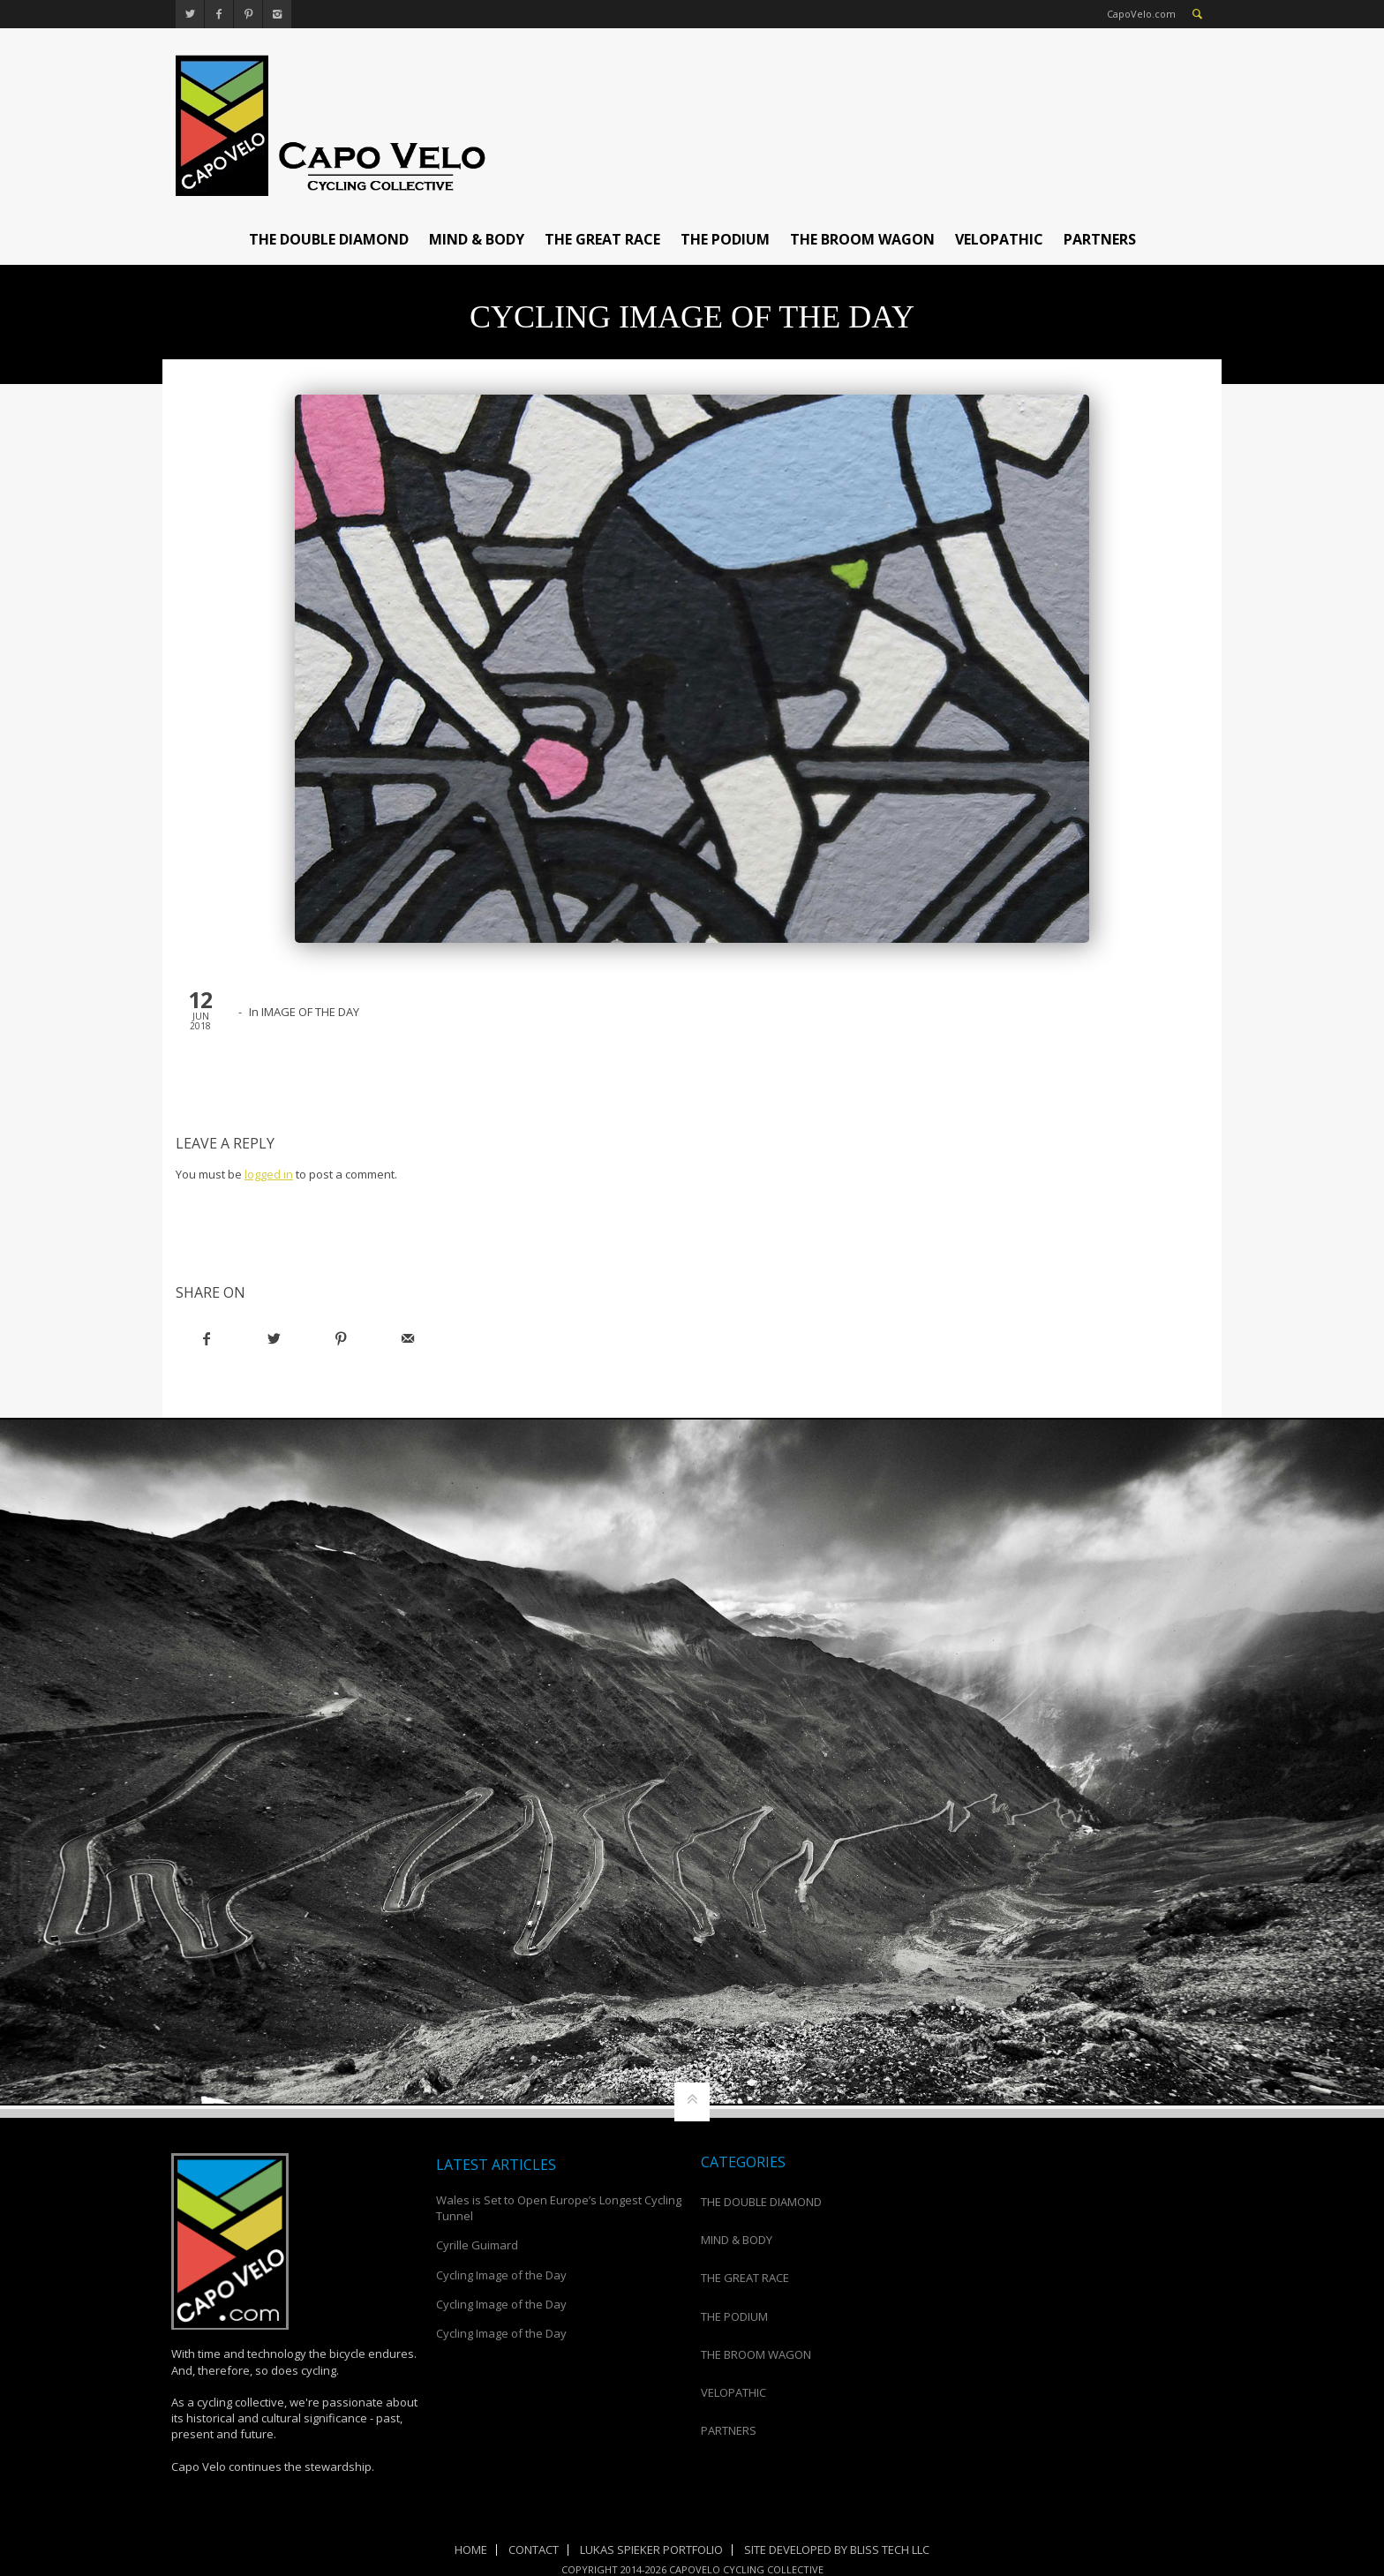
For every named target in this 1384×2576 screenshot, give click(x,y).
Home (471, 2549)
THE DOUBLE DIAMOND (329, 239)
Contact (533, 2549)
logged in (268, 1174)
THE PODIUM (725, 239)
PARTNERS (1100, 239)
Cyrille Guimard (477, 2245)
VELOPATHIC (999, 239)
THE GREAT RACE (602, 239)
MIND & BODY (476, 239)
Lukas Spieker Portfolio (651, 2549)
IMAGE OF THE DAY (310, 1012)
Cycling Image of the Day (501, 2275)
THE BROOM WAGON (862, 239)
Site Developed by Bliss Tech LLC (836, 2549)
